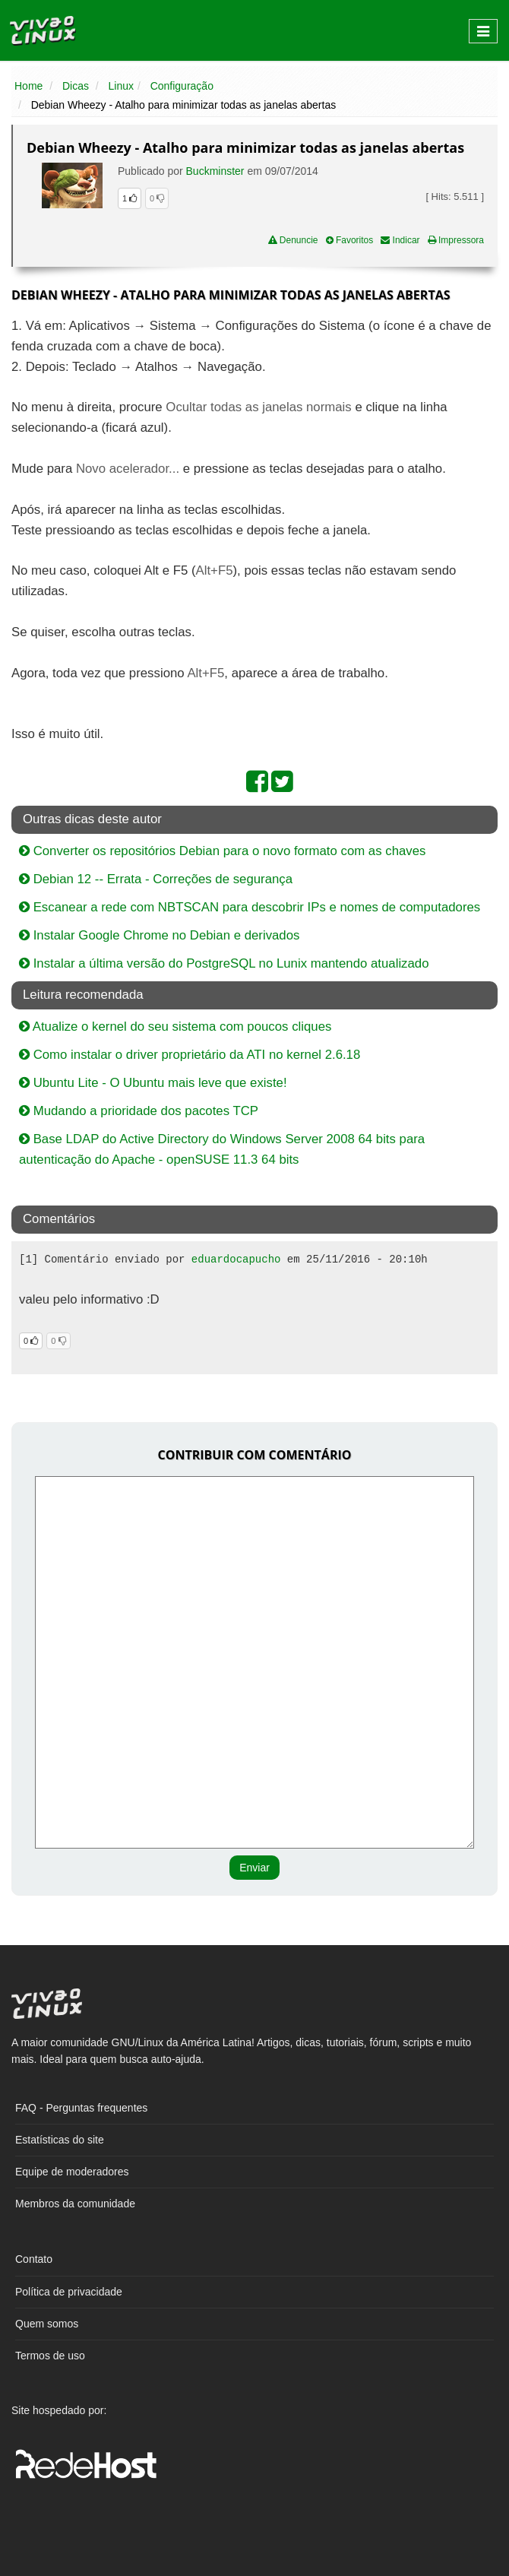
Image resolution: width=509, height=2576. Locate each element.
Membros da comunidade (75, 2203)
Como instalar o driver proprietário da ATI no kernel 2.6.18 (189, 1054)
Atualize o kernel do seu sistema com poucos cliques (175, 1026)
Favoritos (350, 240)
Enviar (254, 1868)
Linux (121, 86)
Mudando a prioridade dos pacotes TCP (138, 1111)
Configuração (181, 86)
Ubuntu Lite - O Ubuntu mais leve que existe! (153, 1083)
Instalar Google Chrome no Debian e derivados (159, 935)
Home (28, 86)
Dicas (75, 86)
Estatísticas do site (59, 2140)
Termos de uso (50, 2355)
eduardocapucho (236, 1259)
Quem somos (46, 2324)
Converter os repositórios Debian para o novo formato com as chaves (222, 851)
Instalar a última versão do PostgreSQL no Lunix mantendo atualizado (224, 963)
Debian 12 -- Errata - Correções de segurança (155, 879)
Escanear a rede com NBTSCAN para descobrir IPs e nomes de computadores (249, 907)
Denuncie (293, 240)
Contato (33, 2259)
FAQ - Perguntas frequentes (81, 2108)
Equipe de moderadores (71, 2172)
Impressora (456, 240)
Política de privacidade (68, 2292)
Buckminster (215, 171)
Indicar (400, 240)
